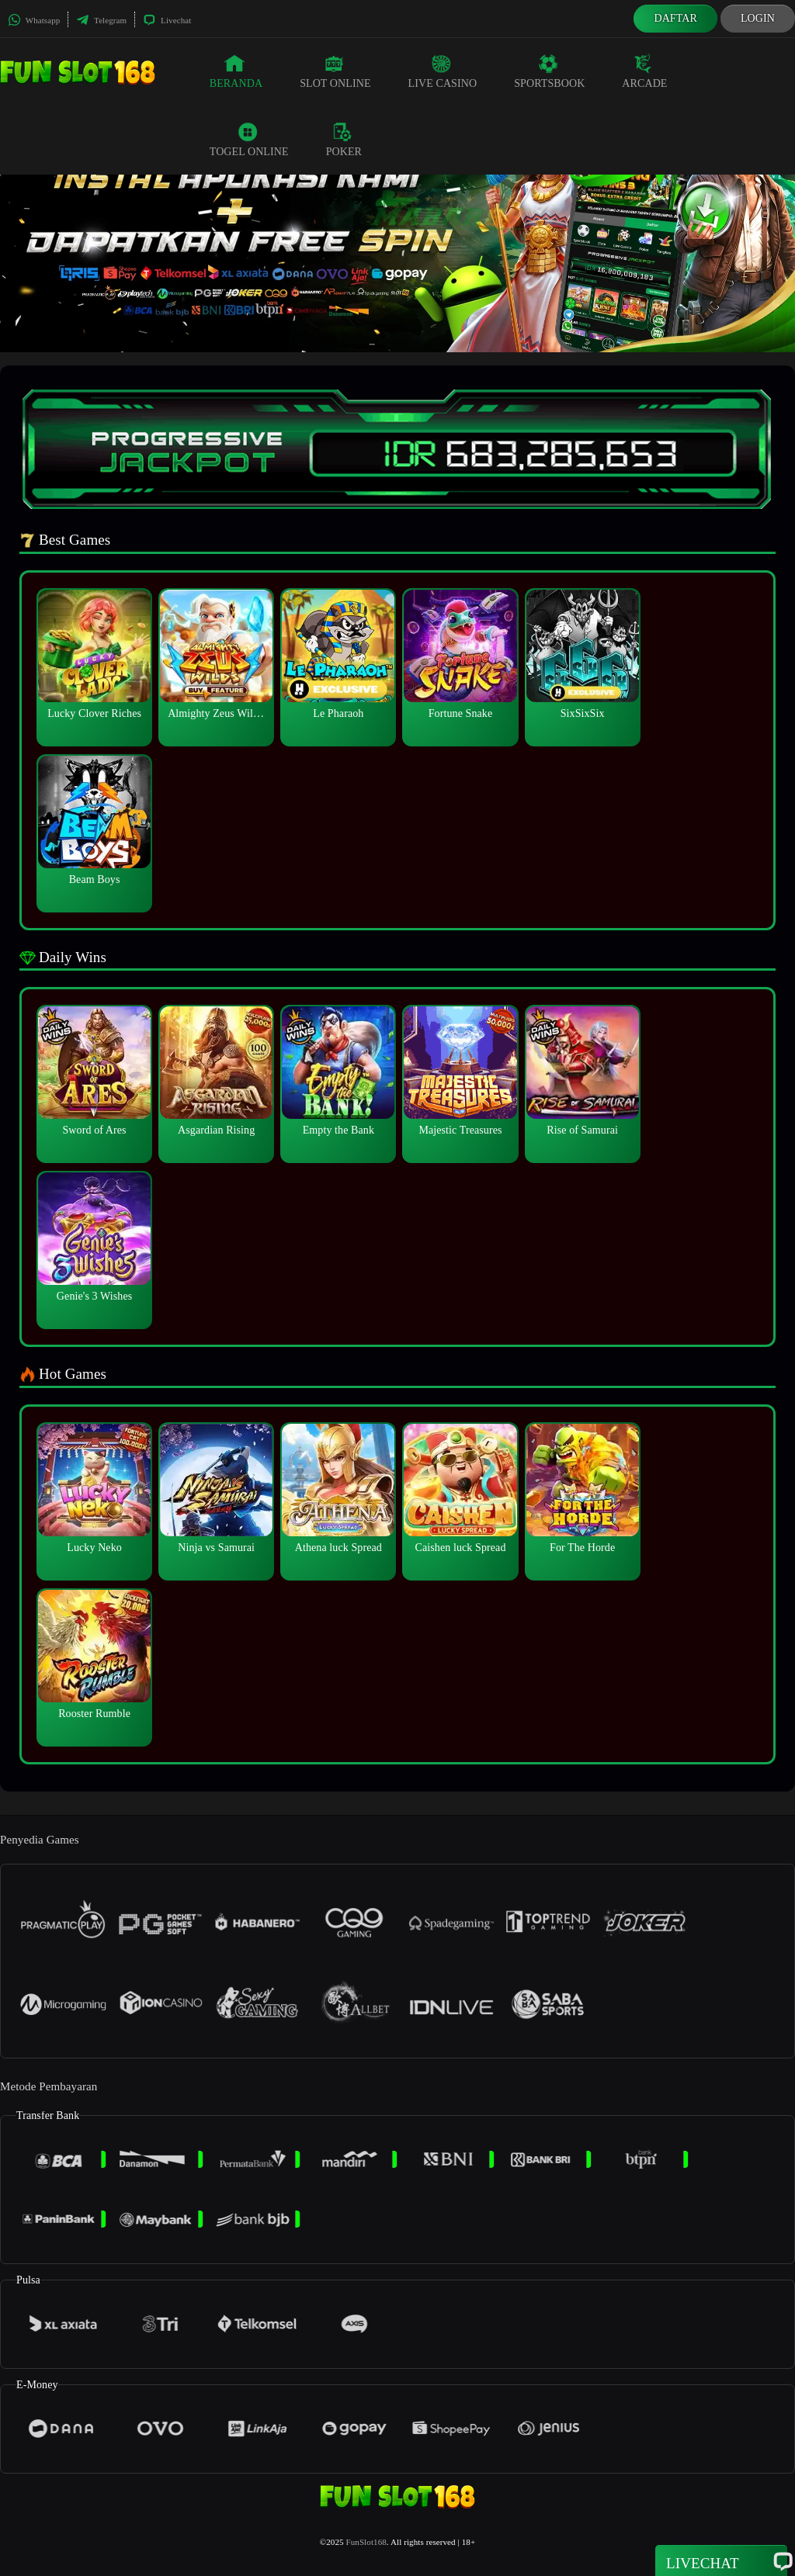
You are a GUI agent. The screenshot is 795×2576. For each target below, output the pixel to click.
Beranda (236, 71)
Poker (344, 140)
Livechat (167, 20)
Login (758, 18)
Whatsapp (34, 20)
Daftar (675, 18)
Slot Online (335, 71)
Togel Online (249, 140)
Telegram (101, 20)
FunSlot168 (365, 2542)
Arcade (644, 71)
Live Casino (442, 71)
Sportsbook (549, 71)
